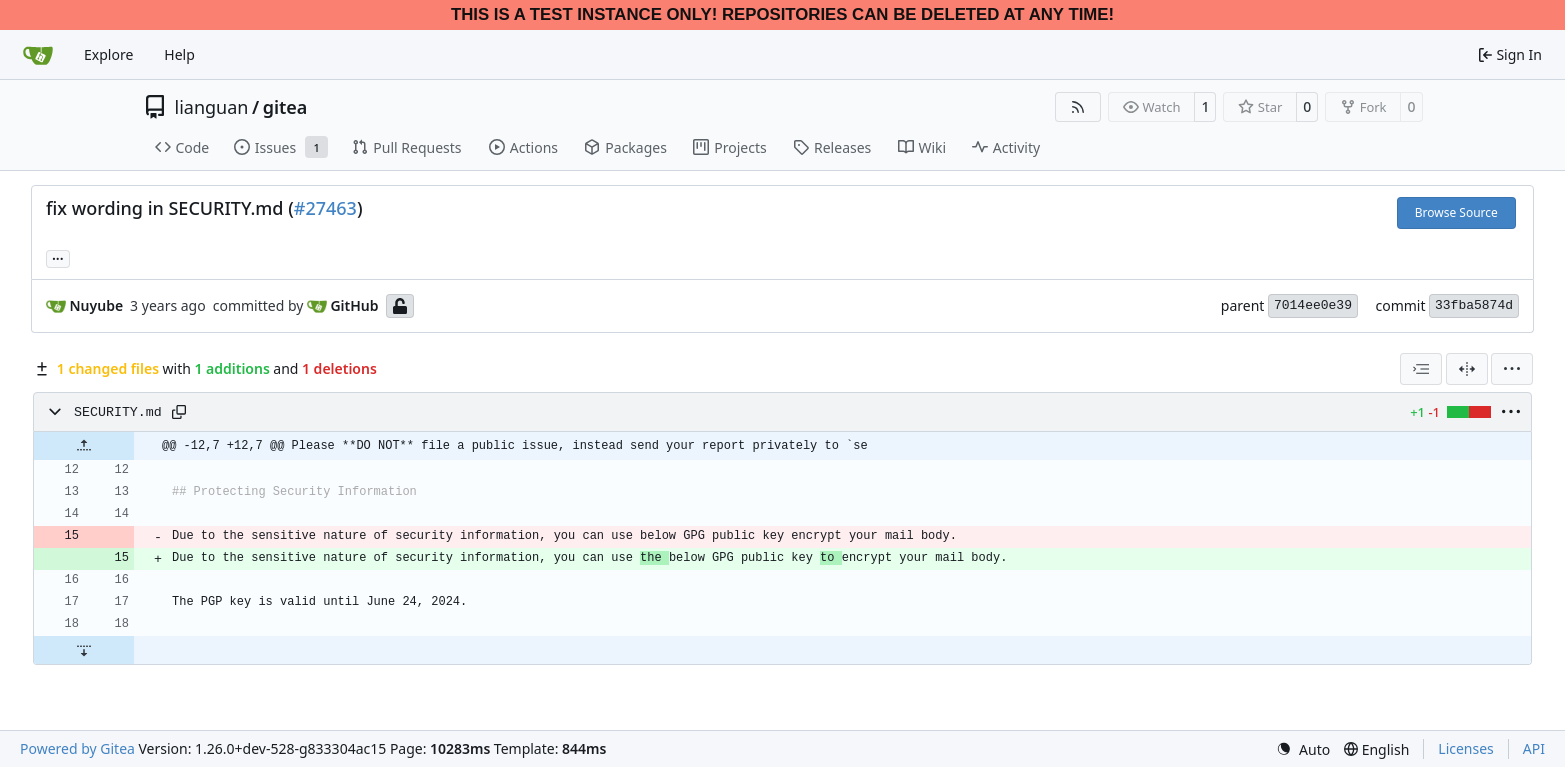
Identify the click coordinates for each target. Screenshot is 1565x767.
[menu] (1512, 369)
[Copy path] (179, 412)
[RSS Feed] (1078, 107)
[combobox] (1421, 369)
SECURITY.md (118, 412)
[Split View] (1467, 369)
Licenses (1466, 748)
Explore (108, 54)
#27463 (325, 208)
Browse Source (1456, 212)
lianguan (212, 107)
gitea (285, 107)
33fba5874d (1474, 305)
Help (179, 54)
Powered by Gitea (77, 748)
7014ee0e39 (1313, 305)
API (1534, 748)
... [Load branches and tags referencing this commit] (58, 257)
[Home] (38, 55)
